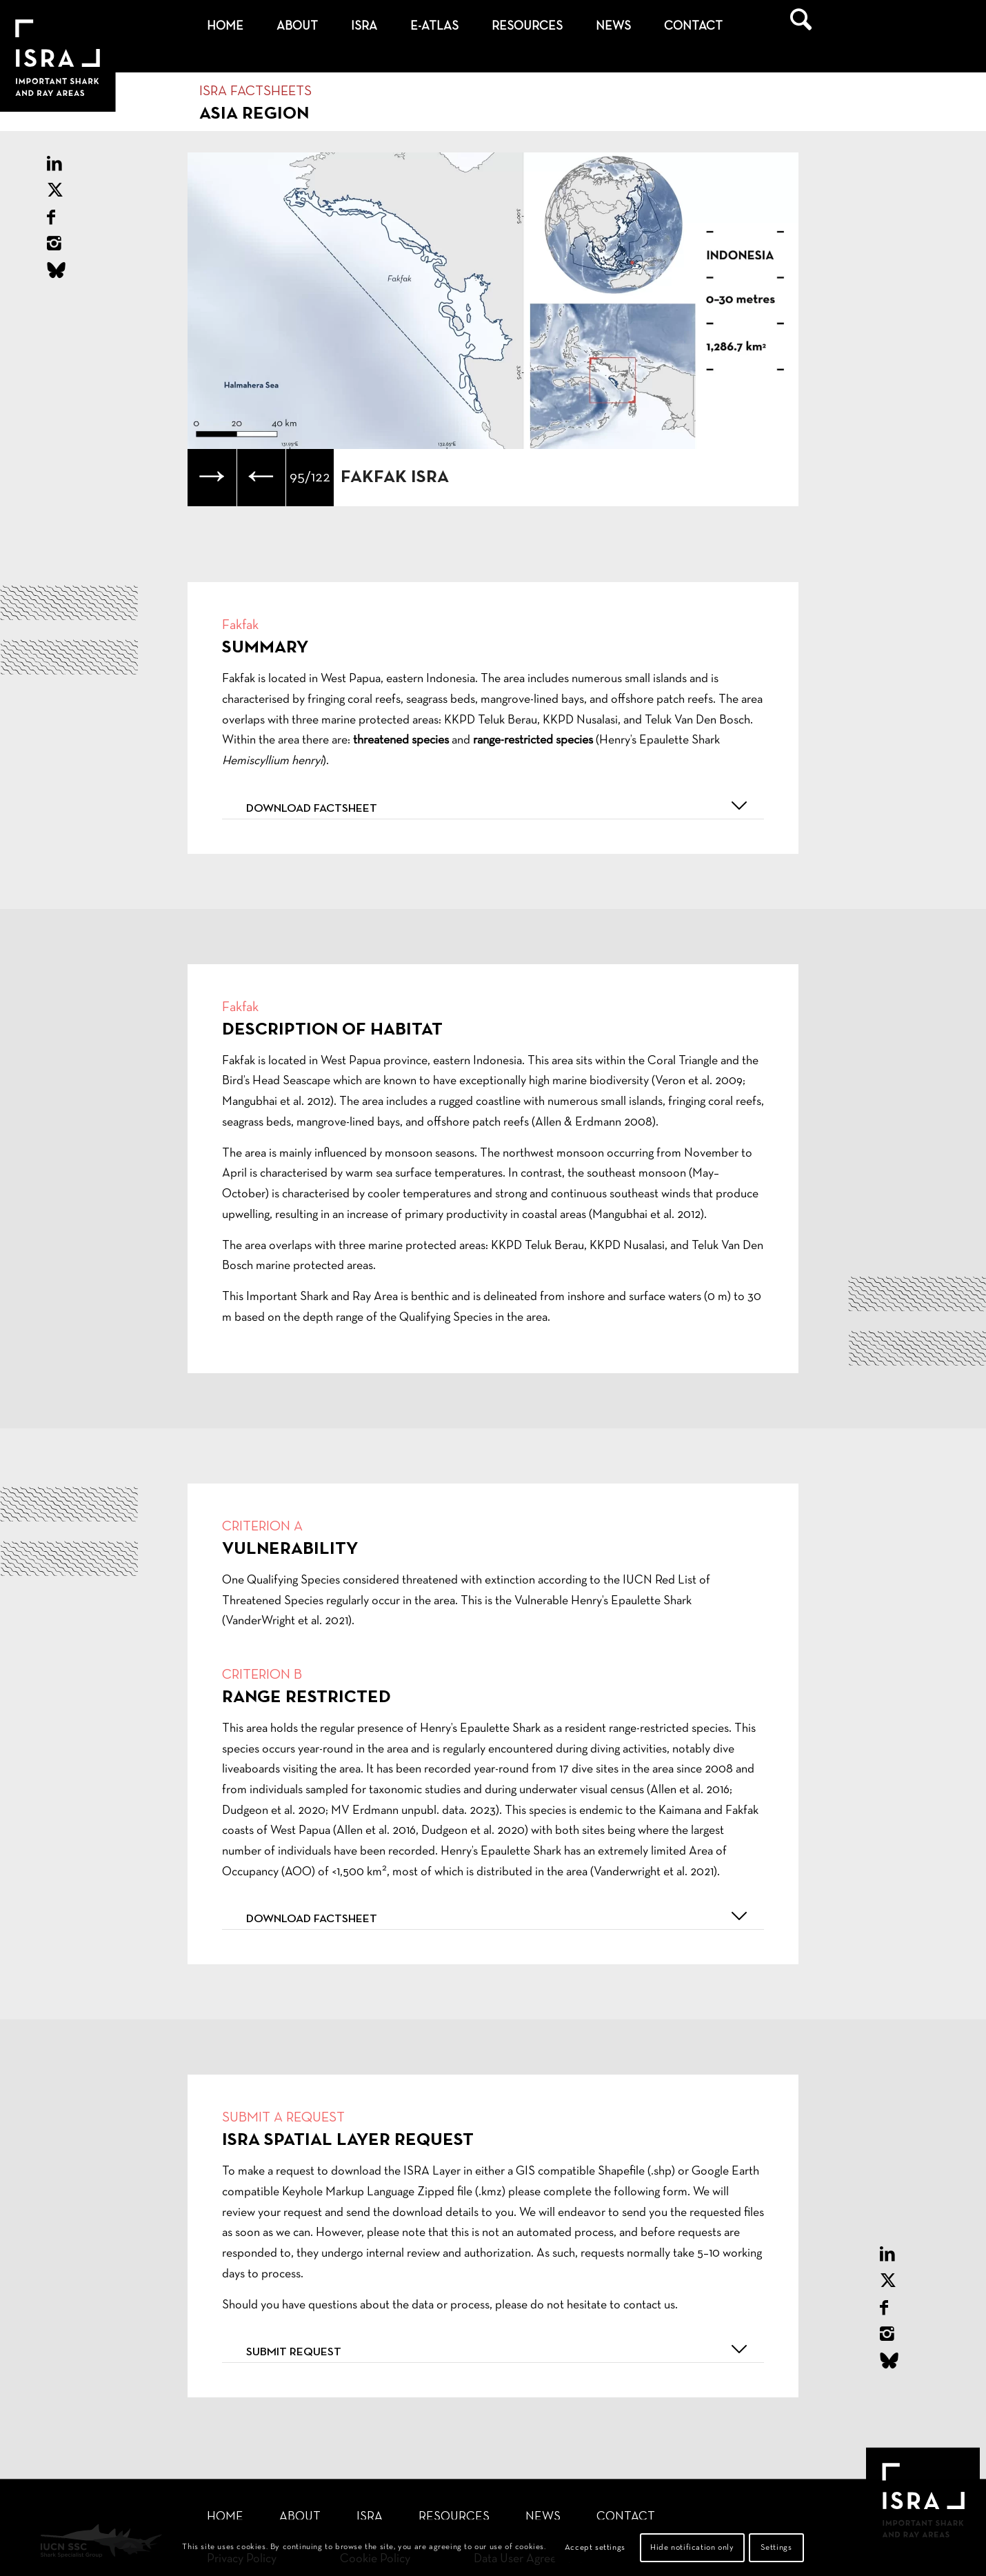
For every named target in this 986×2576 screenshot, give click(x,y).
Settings (776, 2547)
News (543, 2517)
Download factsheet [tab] (498, 806)
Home (225, 2517)
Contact (625, 2517)
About (300, 2517)
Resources (454, 2517)
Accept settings (595, 2547)
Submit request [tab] (498, 2349)
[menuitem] (225, 26)
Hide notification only (692, 2547)
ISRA (369, 2517)
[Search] (801, 26)
